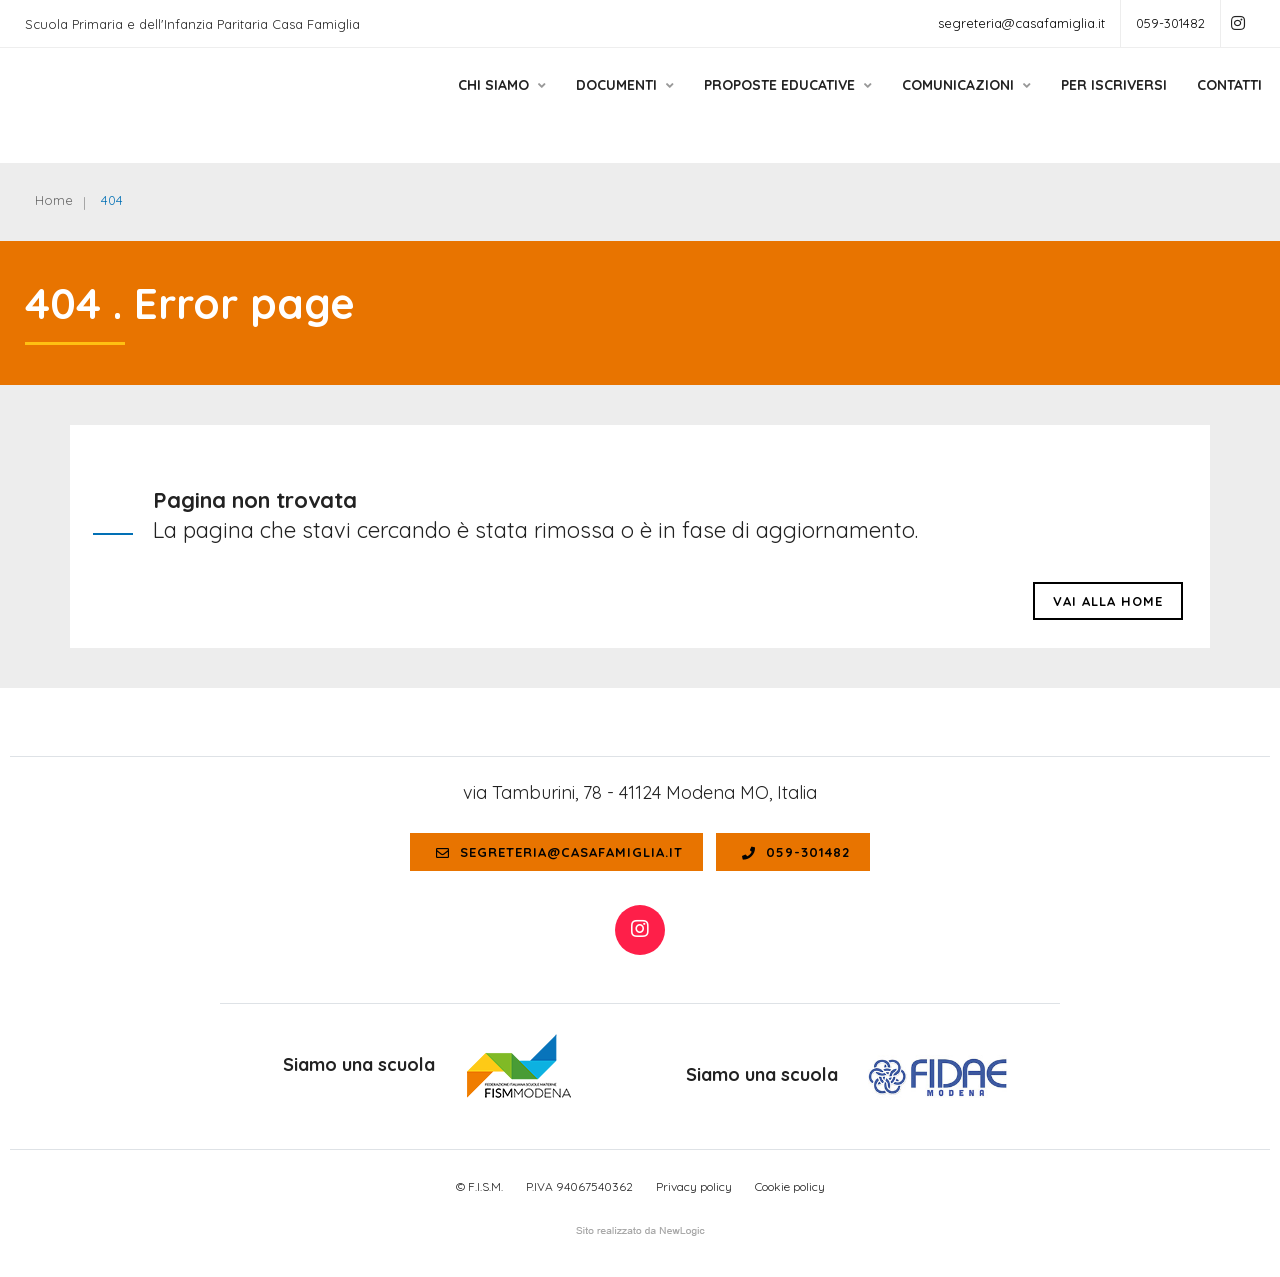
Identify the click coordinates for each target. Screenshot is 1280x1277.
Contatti (1207, 103)
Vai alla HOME (1108, 601)
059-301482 (1170, 23)
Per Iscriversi (1092, 103)
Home (54, 200)
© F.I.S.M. (479, 1186)
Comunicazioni (944, 103)
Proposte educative (766, 103)
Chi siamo (480, 103)
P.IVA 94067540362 (579, 1186)
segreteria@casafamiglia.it (1021, 23)
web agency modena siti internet (640, 1231)
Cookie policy (790, 1186)
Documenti (603, 103)
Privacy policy (694, 1186)
